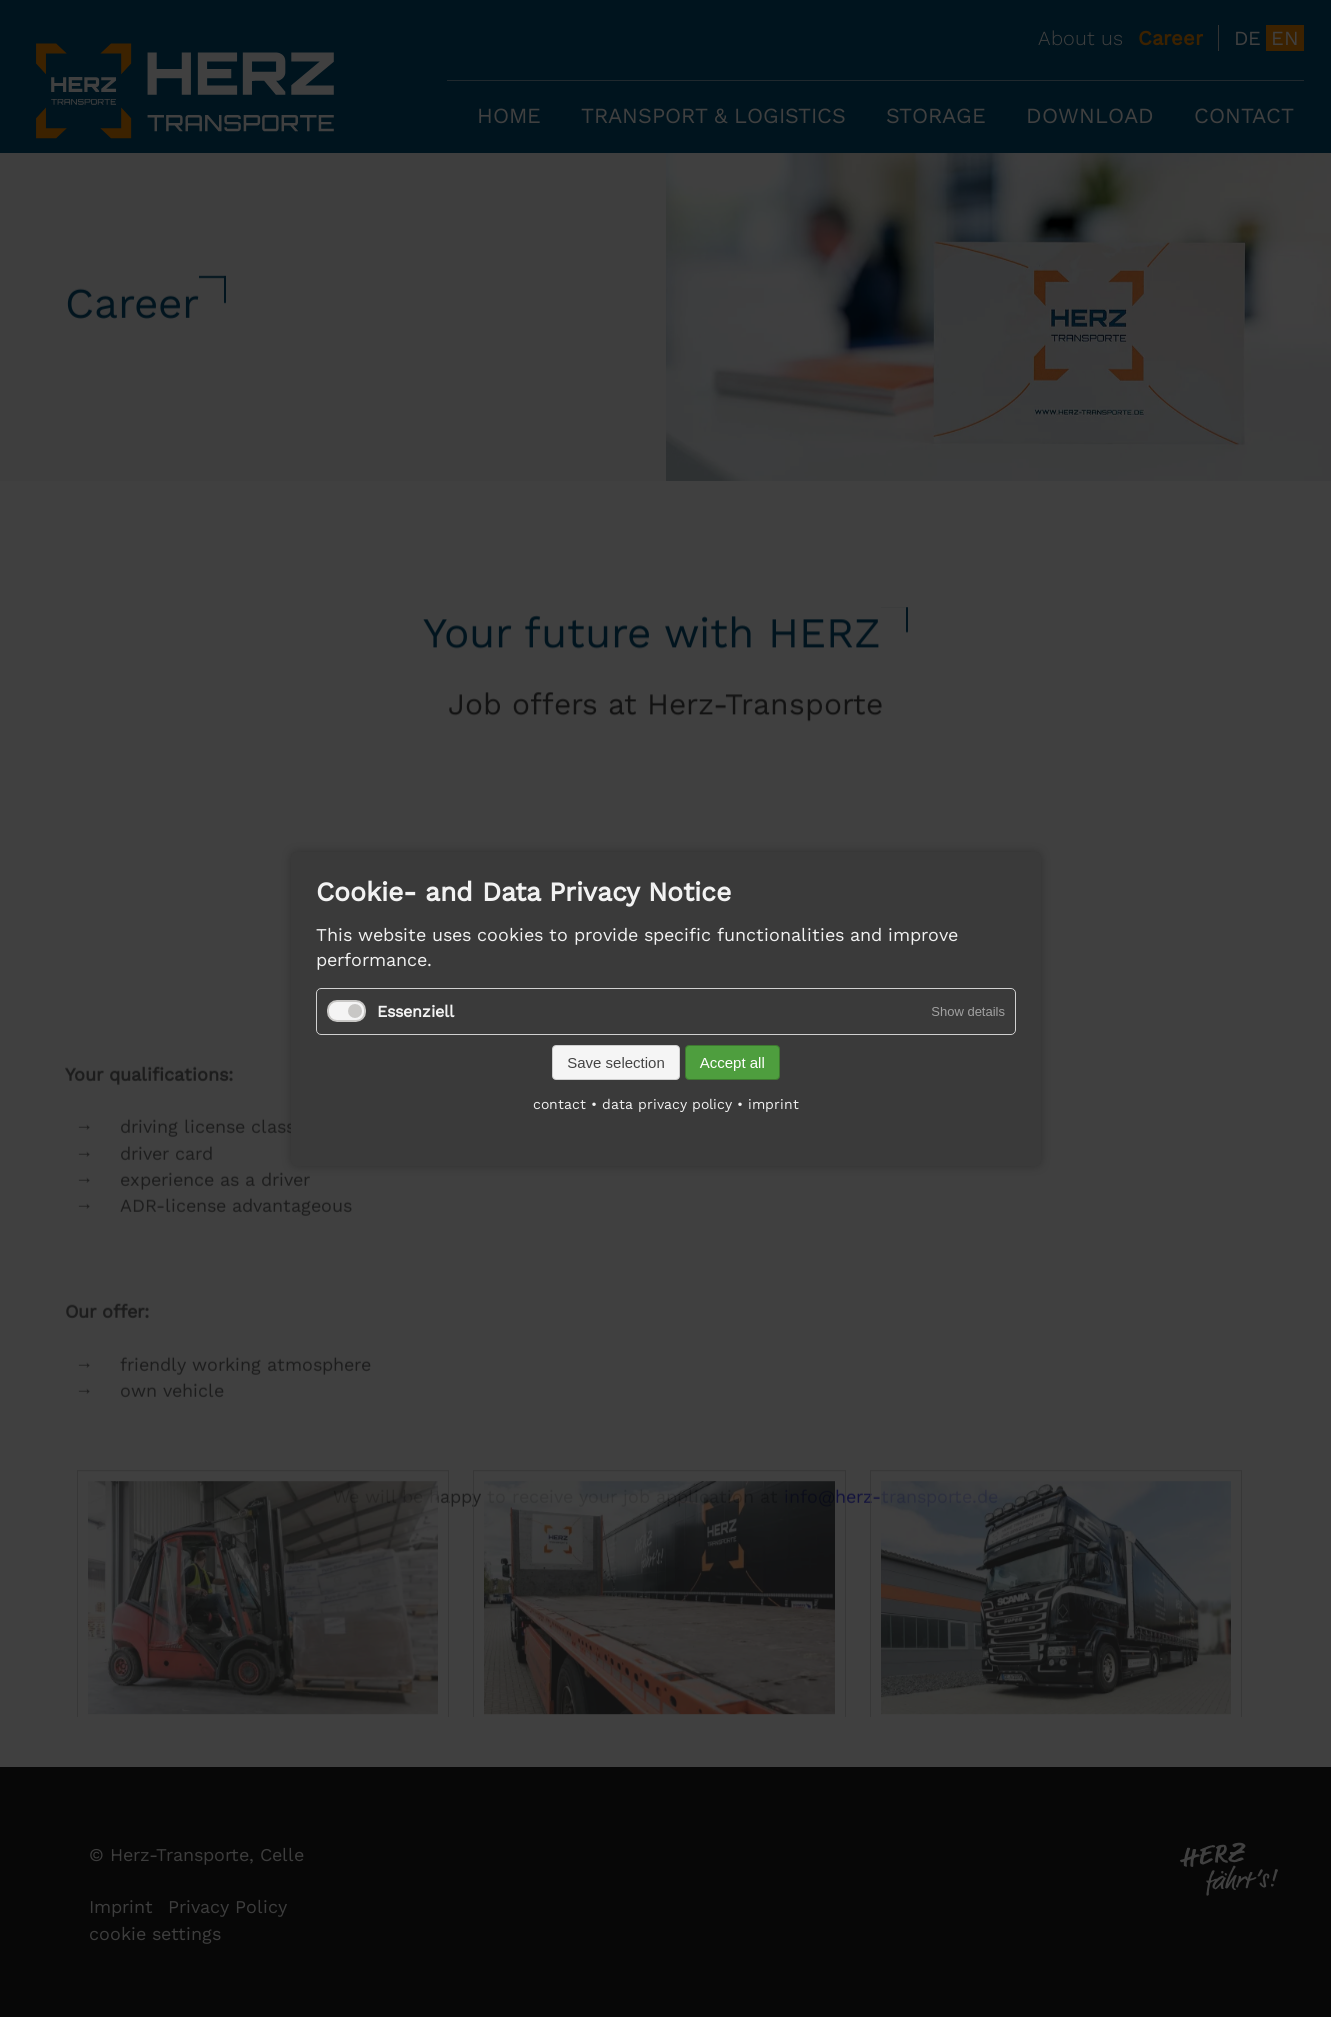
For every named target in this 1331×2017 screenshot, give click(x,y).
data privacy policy (667, 1103)
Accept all (731, 1061)
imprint (773, 1103)
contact (559, 1103)
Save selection (616, 1061)
